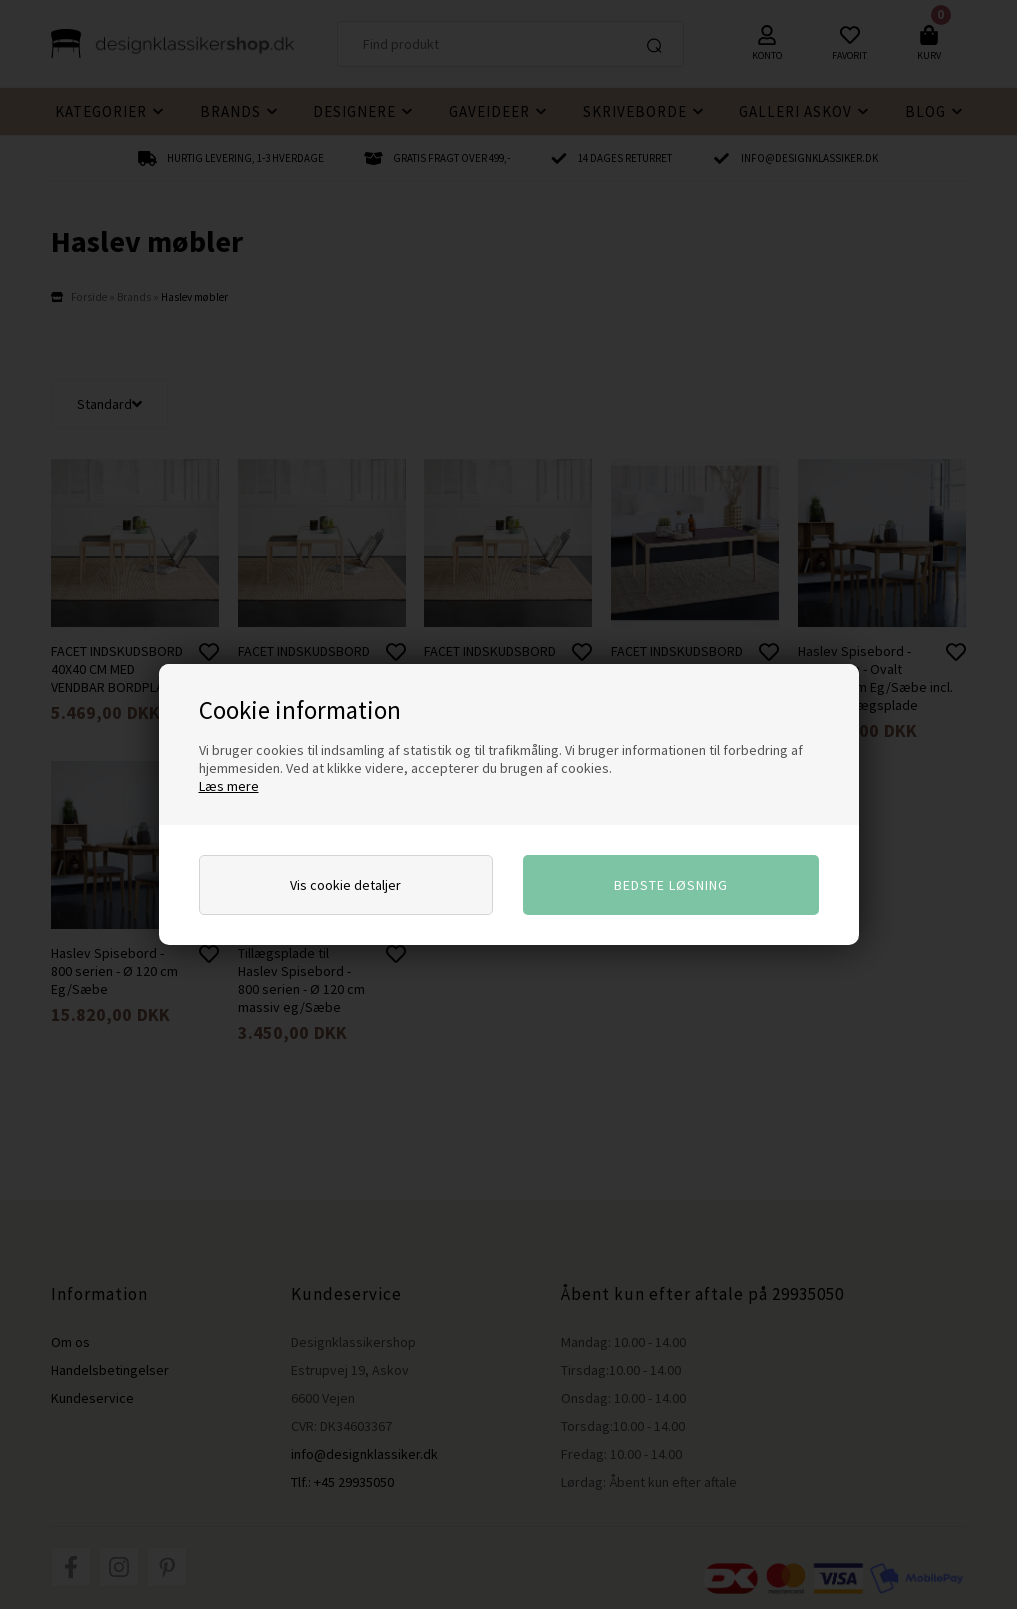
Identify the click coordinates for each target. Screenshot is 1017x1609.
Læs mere (229, 786)
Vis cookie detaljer (345, 885)
